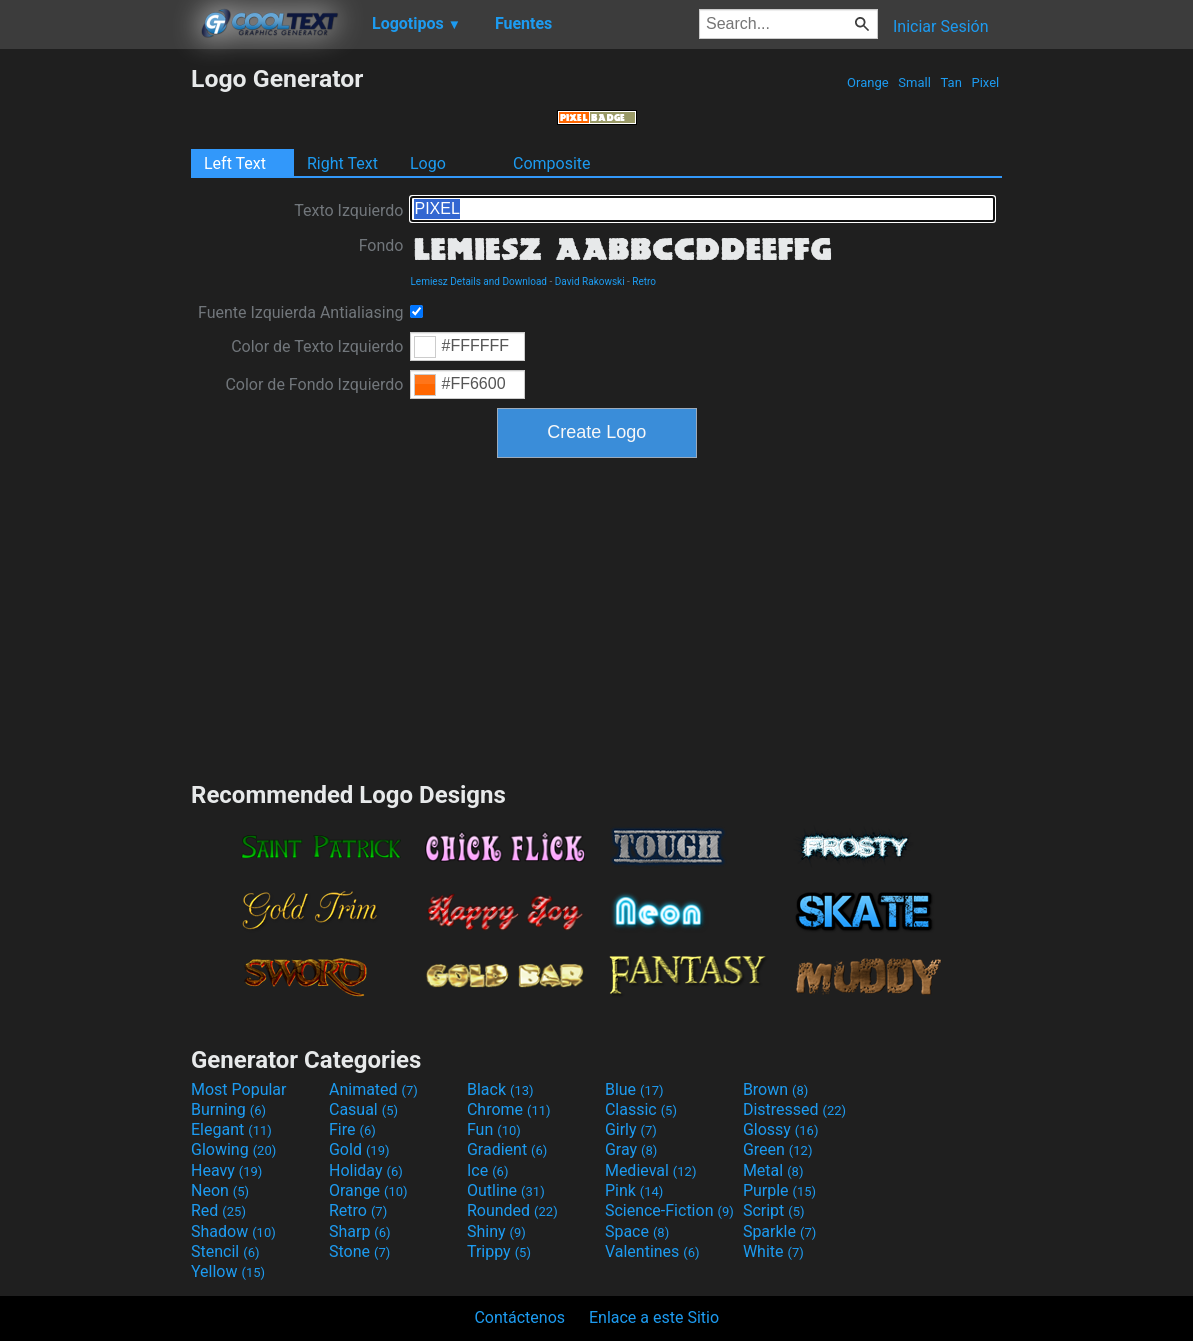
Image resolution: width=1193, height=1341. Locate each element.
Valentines (652, 1251)
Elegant (231, 1129)
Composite (552, 163)
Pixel (985, 82)
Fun (494, 1129)
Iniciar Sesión (941, 26)
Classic (641, 1109)
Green (778, 1149)
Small (914, 82)
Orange (868, 82)
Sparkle (779, 1231)
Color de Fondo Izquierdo (314, 384)
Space (637, 1231)
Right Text (342, 163)
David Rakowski (590, 281)
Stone (359, 1251)
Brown (775, 1089)
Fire (352, 1129)
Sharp (360, 1231)
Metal (773, 1170)
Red (218, 1210)
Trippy (499, 1251)
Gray (631, 1149)
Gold (359, 1149)
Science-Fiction (669, 1210)
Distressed (794, 1109)
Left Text (235, 163)
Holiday (366, 1170)
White (773, 1251)
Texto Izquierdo (348, 210)
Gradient (507, 1149)
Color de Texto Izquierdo (317, 346)
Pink (634, 1190)
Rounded (512, 1210)
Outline (506, 1190)
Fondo (381, 245)
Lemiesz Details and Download (478, 281)
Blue (634, 1089)
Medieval (651, 1170)
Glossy (781, 1129)
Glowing (233, 1149)
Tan (951, 82)
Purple (779, 1190)
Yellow (228, 1271)
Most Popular (239, 1089)
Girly (631, 1129)
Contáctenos (519, 1317)
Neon (220, 1190)
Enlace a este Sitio (654, 1317)
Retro (644, 281)
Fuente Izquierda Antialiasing (300, 312)
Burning (228, 1109)
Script (774, 1210)
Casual (363, 1109)
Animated (373, 1089)
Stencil (225, 1251)
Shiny (496, 1231)
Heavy (226, 1170)
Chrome (509, 1109)
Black (500, 1089)
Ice (487, 1170)
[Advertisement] (95, 364)
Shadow (233, 1231)
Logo (428, 163)
